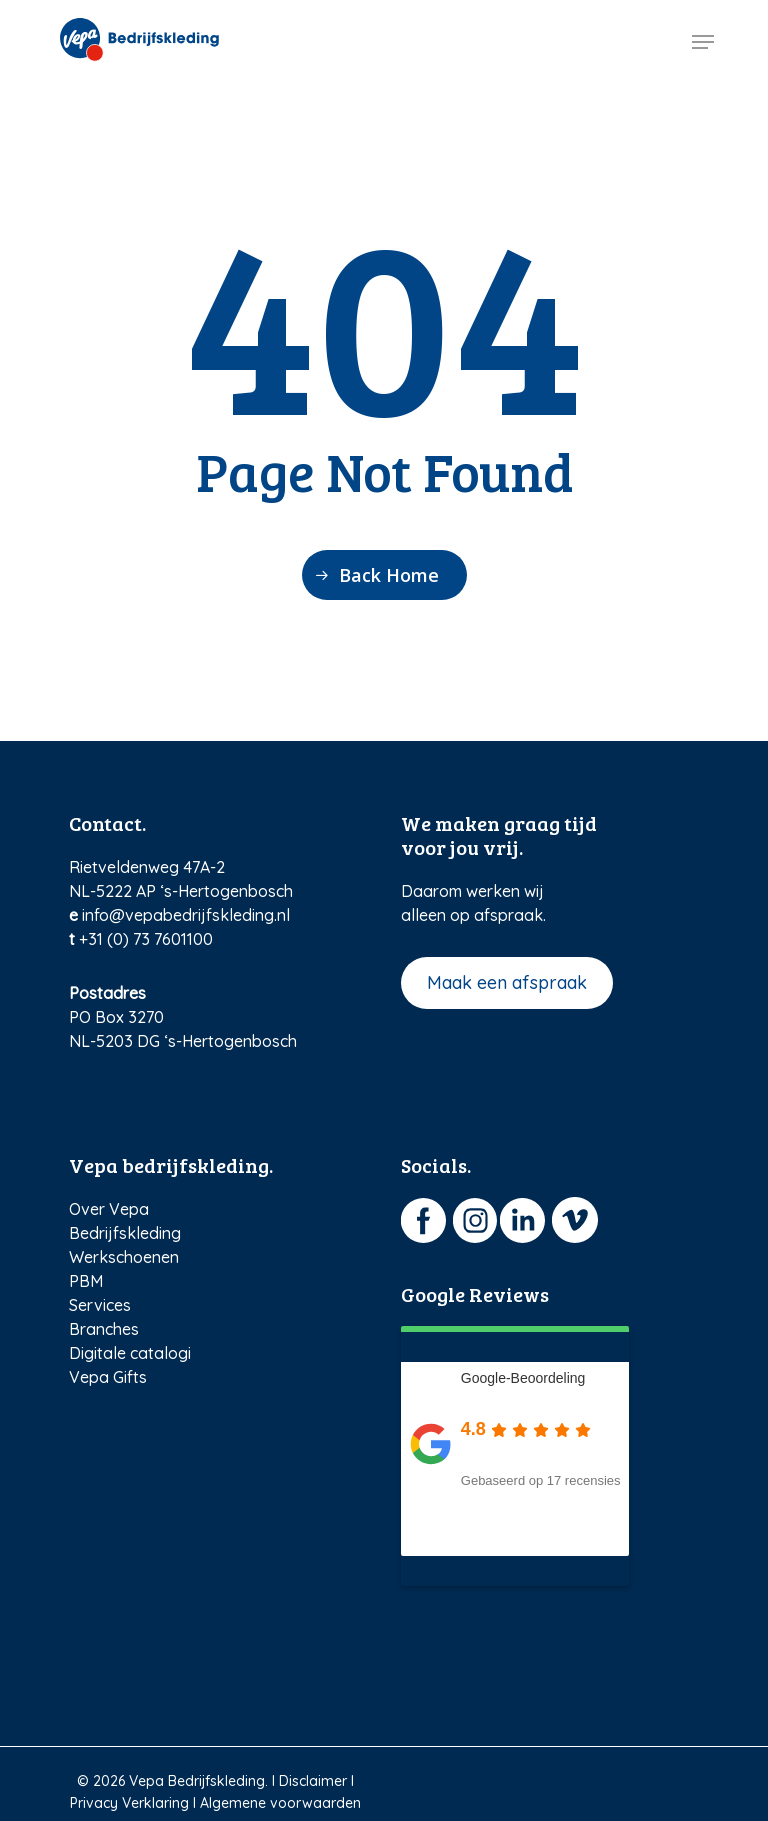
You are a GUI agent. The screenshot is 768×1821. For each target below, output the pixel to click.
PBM (86, 1281)
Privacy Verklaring (129, 1803)
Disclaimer (313, 1781)
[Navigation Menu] (703, 42)
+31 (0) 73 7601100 (146, 939)
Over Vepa (109, 1209)
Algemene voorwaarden (280, 1803)
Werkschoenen (124, 1257)
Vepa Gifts (108, 1377)
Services (100, 1305)
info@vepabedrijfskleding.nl (186, 915)
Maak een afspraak (507, 982)
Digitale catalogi (130, 1353)
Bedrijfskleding (125, 1233)
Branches (104, 1329)
